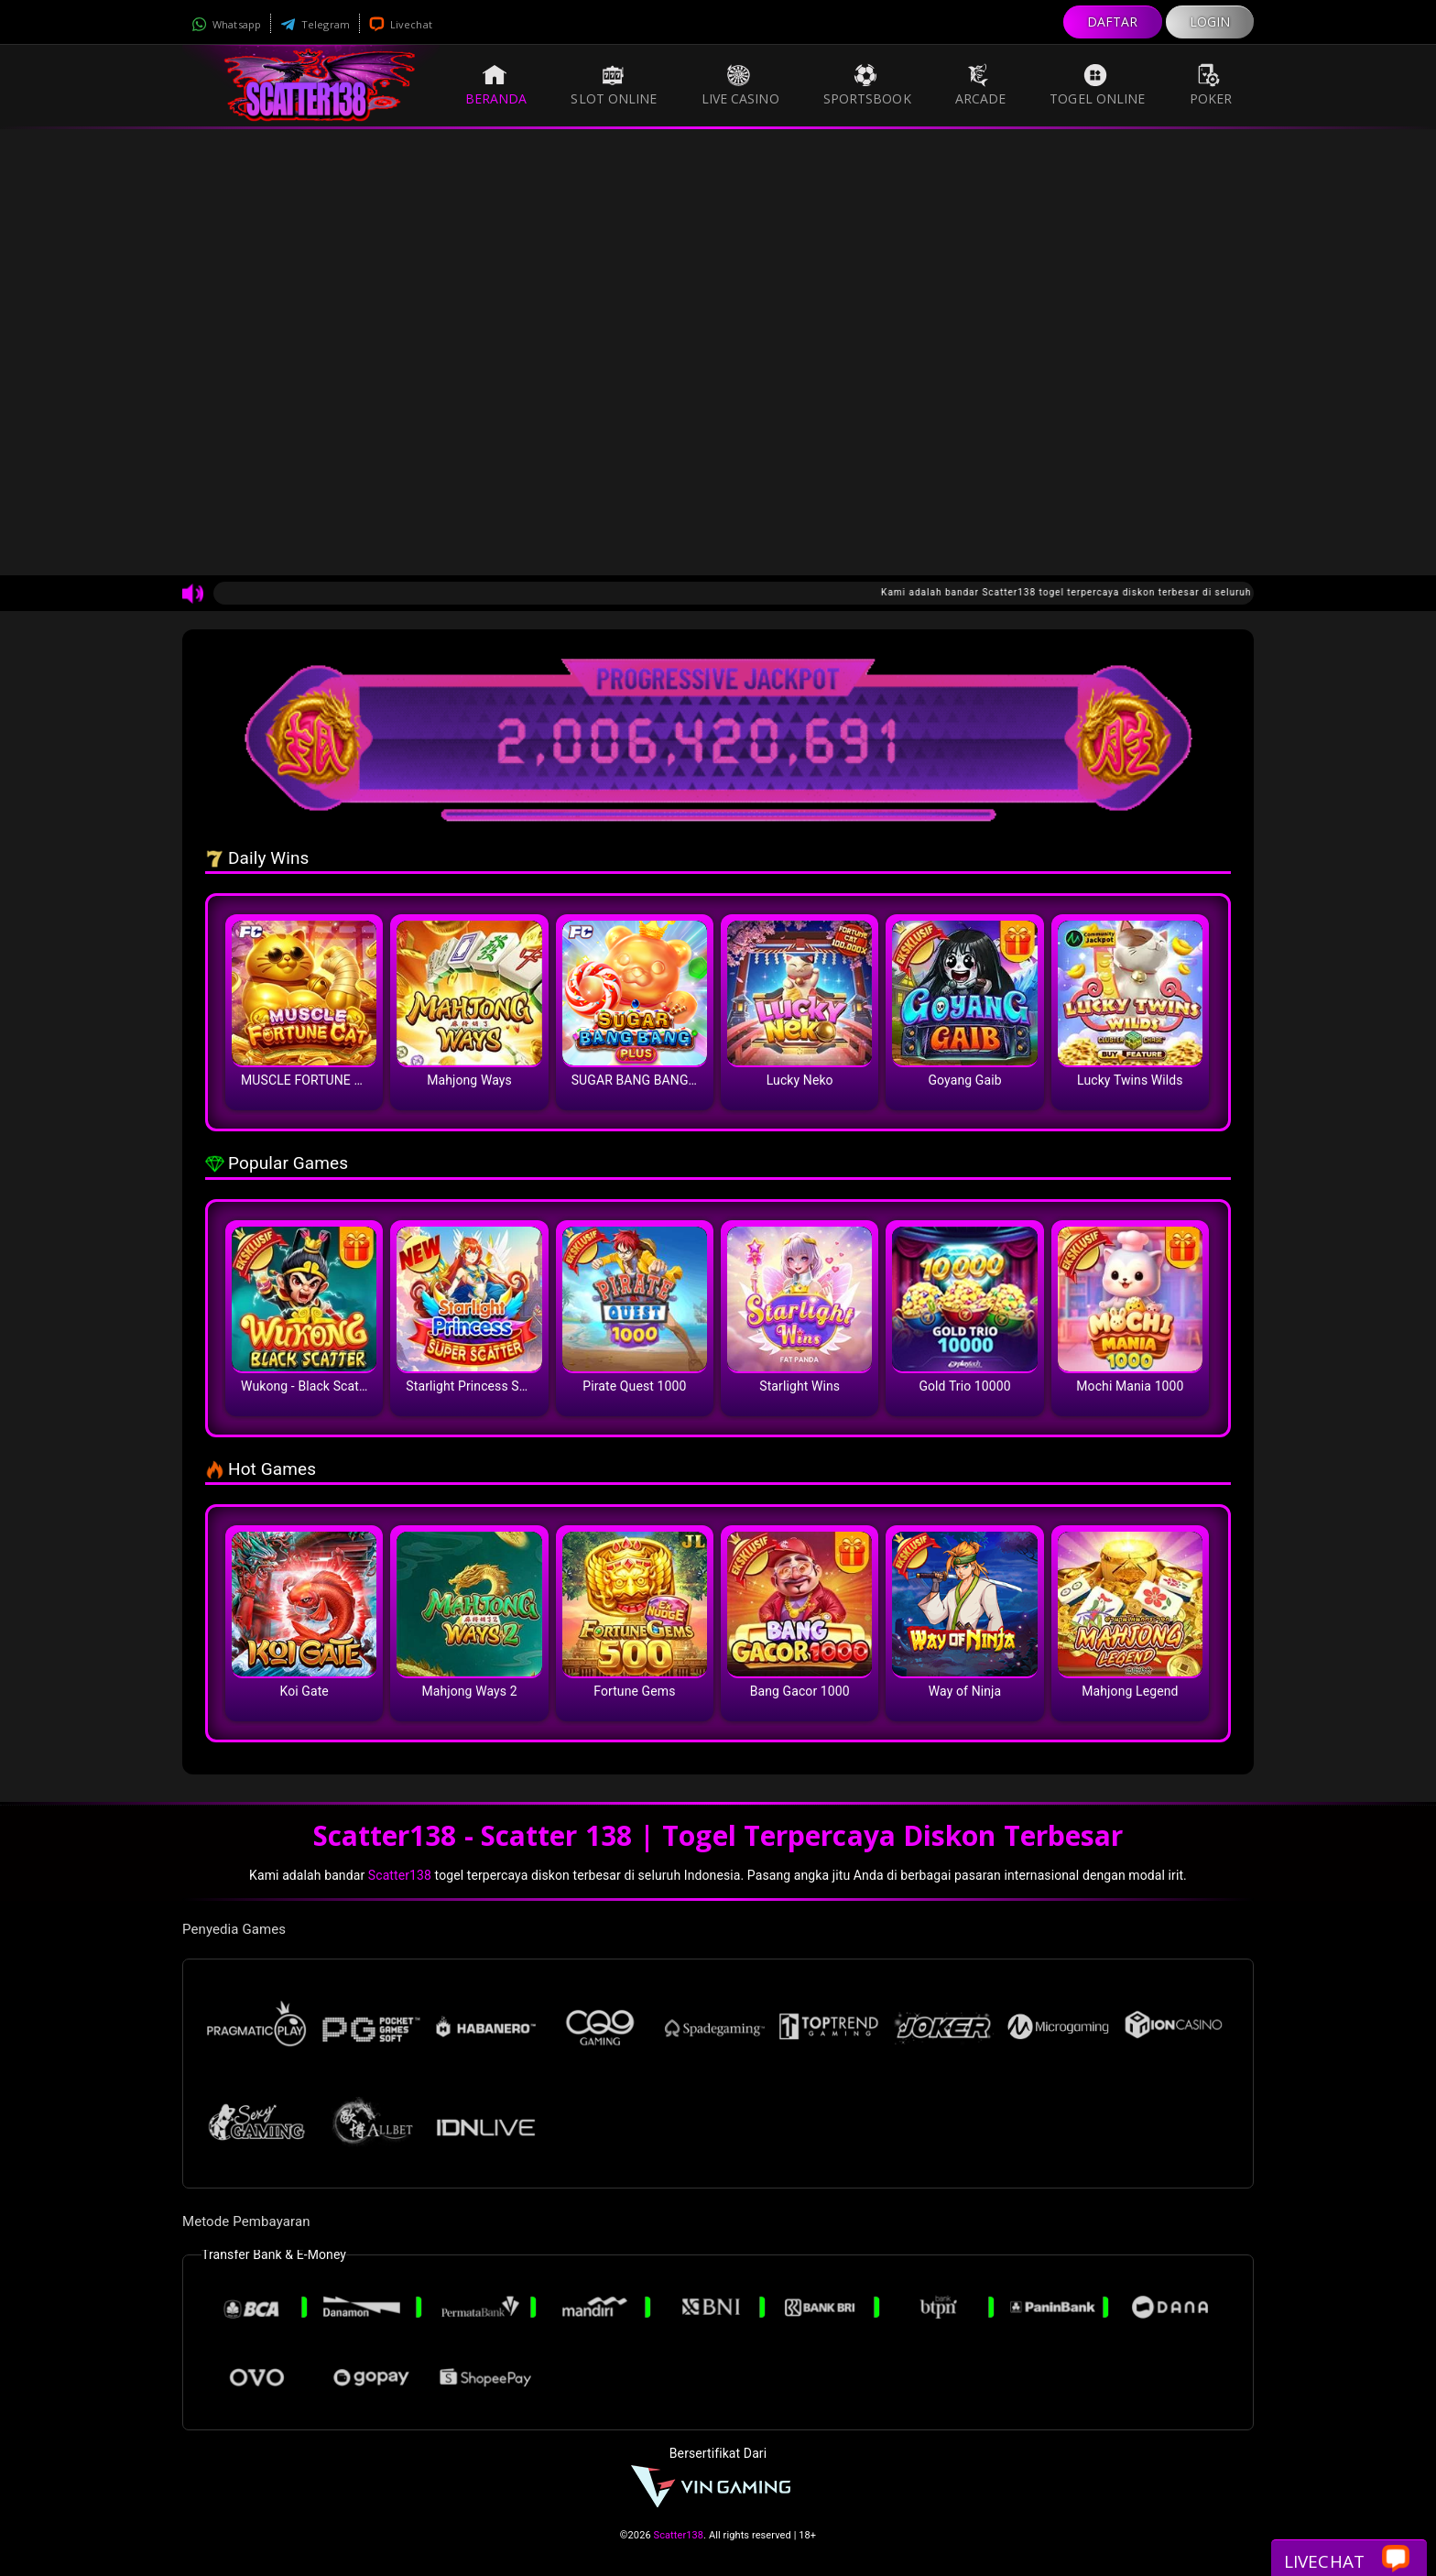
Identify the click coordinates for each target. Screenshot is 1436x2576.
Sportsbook (867, 85)
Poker (1211, 85)
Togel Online (1097, 85)
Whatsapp (226, 24)
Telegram (315, 24)
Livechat (400, 24)
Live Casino (740, 85)
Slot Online (614, 85)
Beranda (496, 85)
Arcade (980, 85)
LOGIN (1210, 21)
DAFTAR (1112, 21)
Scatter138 (399, 1875)
